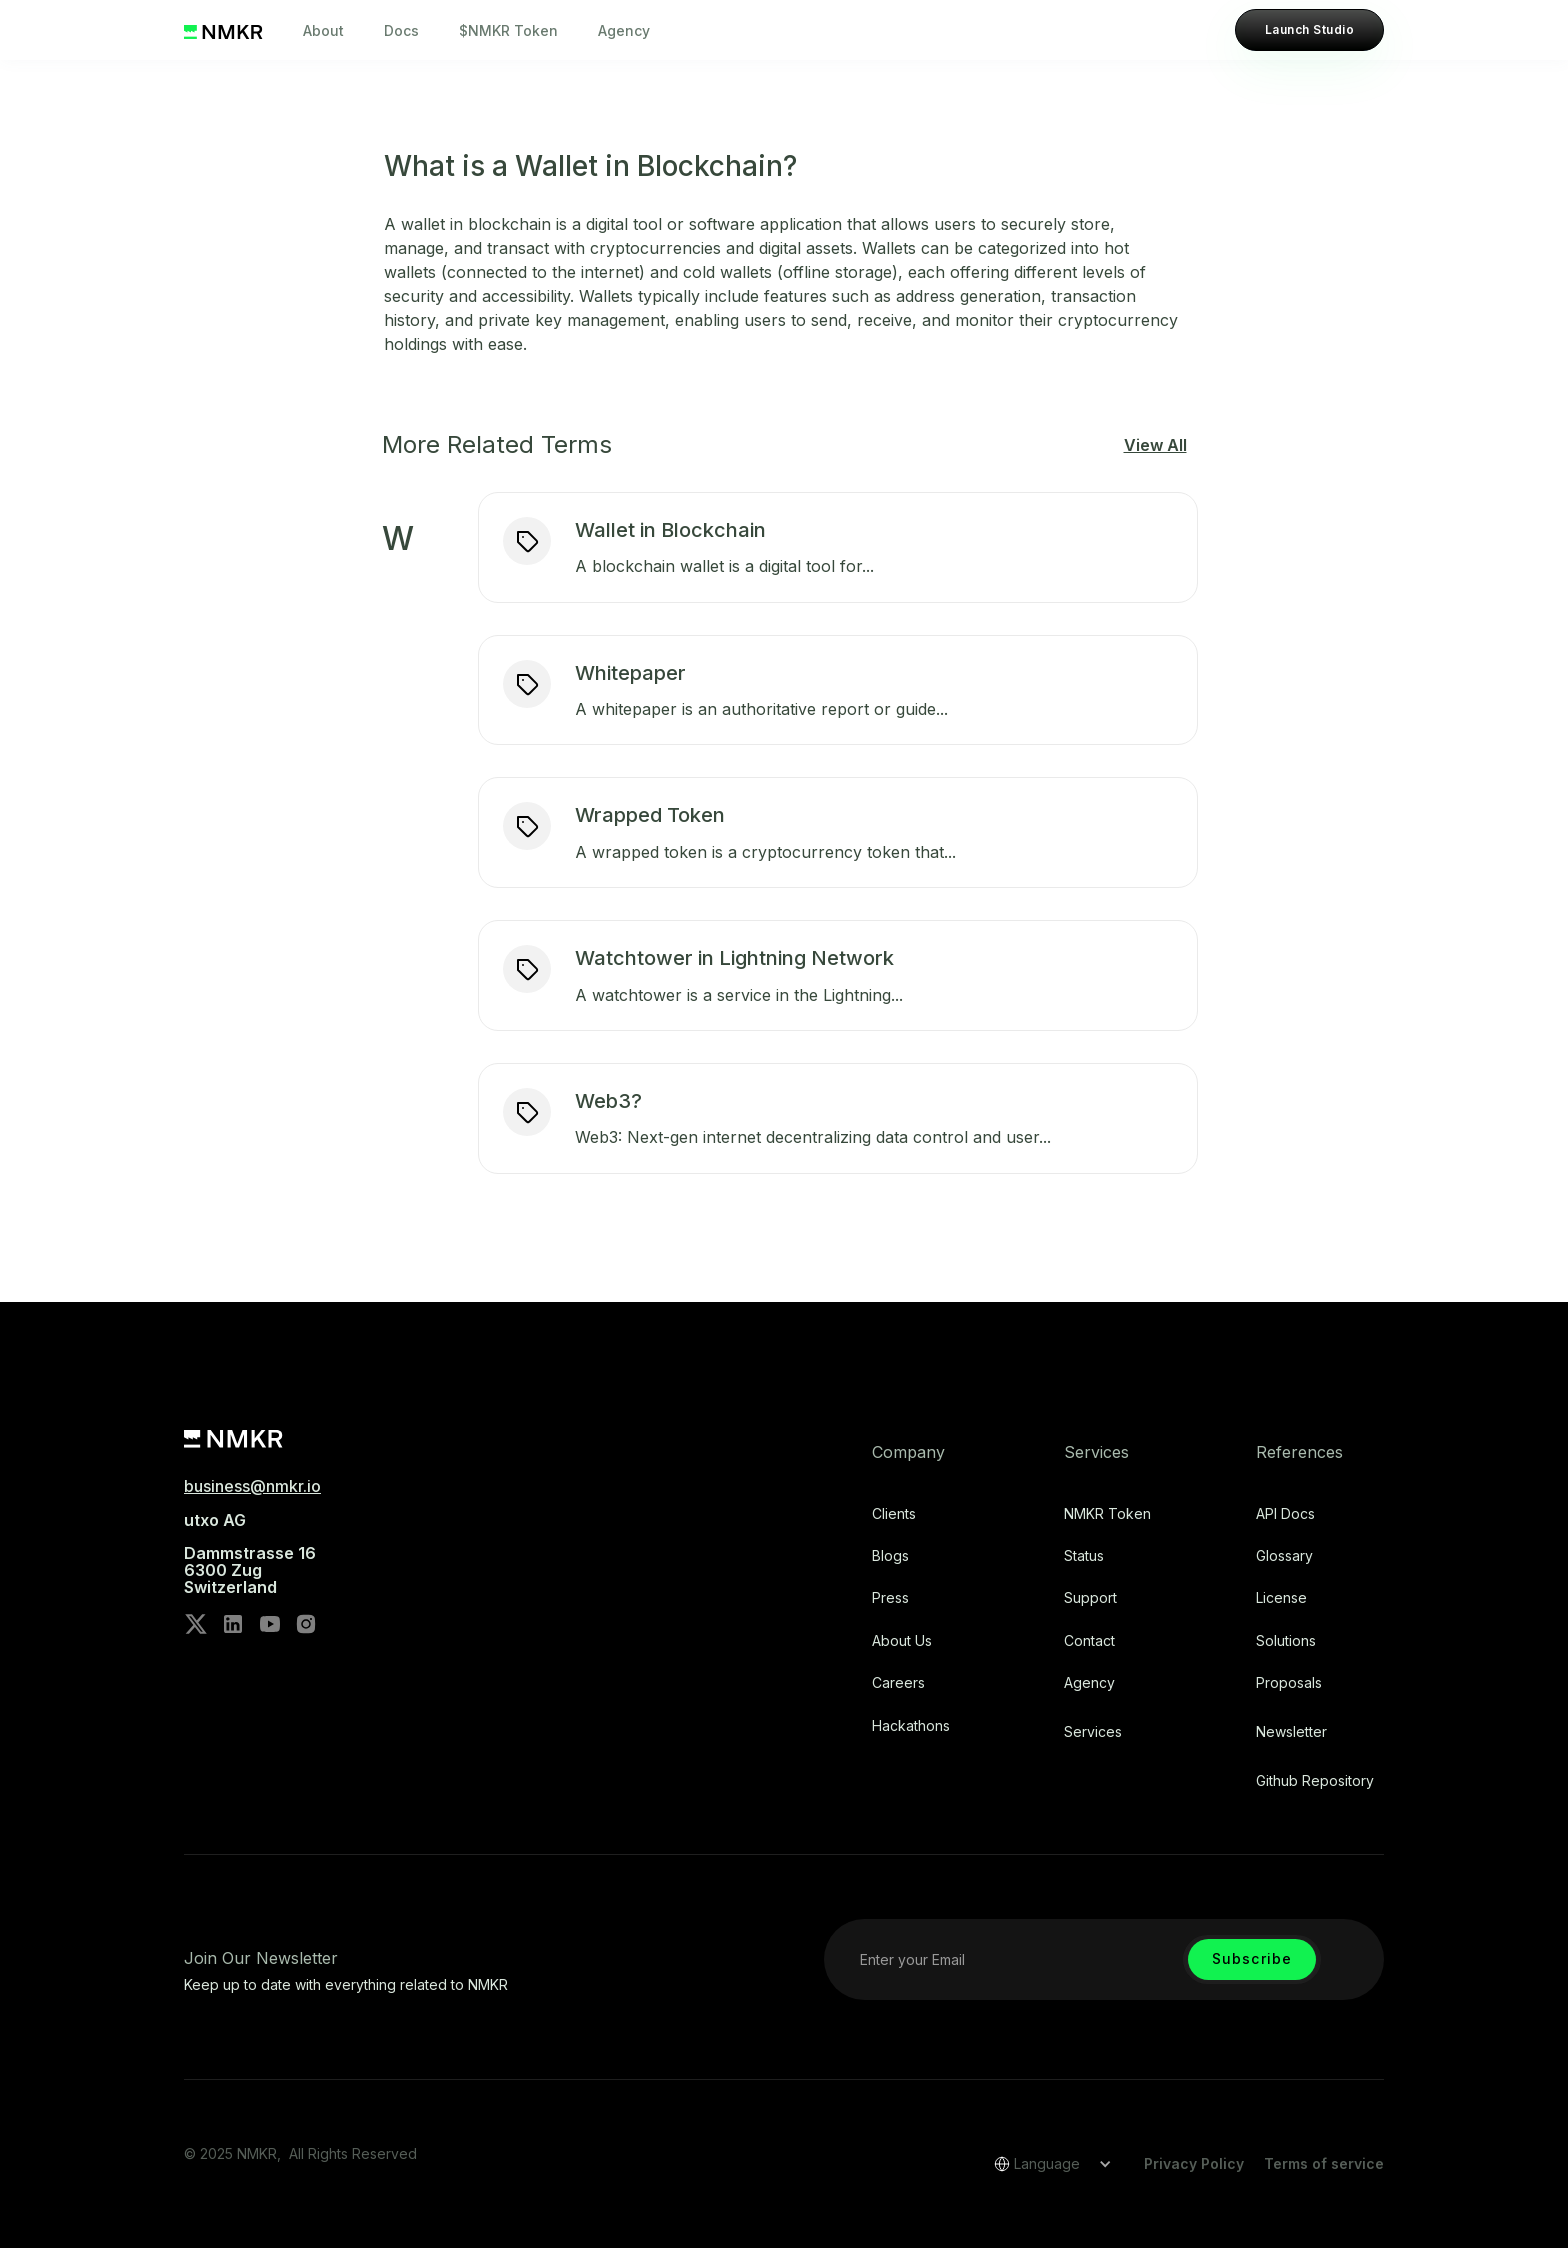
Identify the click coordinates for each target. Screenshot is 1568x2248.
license (1281, 1598)
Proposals (1289, 1683)
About (323, 30)
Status (1084, 1556)
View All (1155, 445)
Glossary (1284, 1556)
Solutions (1286, 1641)
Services (1093, 1732)
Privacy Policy (1194, 2163)
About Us (902, 1641)
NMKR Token (1107, 1514)
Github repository (1315, 1781)
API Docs (1285, 1514)
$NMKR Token (508, 30)
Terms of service (1324, 2163)
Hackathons (911, 1726)
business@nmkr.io (252, 1486)
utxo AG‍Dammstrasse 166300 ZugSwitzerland (250, 1554)
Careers (898, 1683)
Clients (894, 1514)
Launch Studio (1309, 29)
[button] (1046, 2164)
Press (890, 1598)
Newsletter (1291, 1732)
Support (1090, 1598)
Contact (1089, 1641)
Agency (624, 30)
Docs (401, 30)
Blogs (890, 1556)
